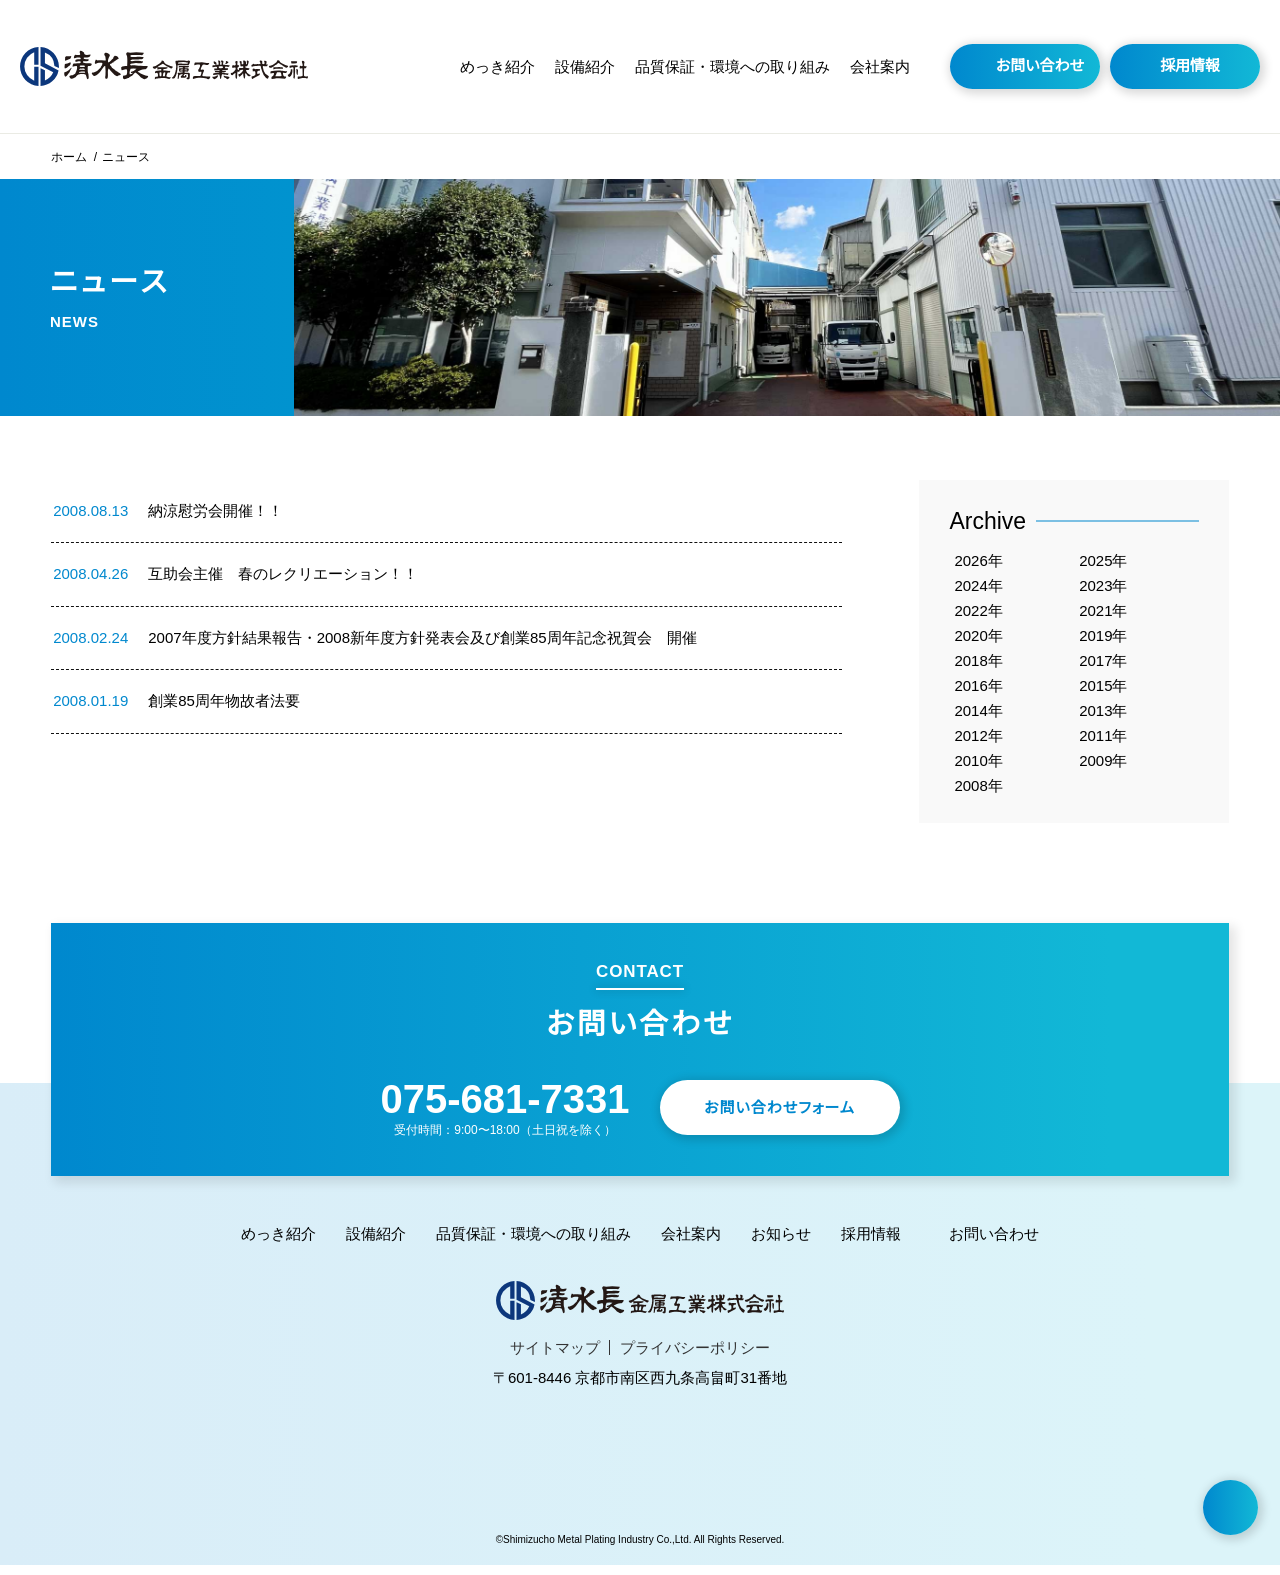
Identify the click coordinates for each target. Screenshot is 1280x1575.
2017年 (1104, 664)
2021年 (1104, 612)
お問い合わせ (1040, 65)
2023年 (1104, 586)
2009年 (1104, 768)
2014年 (979, 716)
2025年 (1104, 560)
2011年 (1104, 742)
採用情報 (1190, 65)
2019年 (1104, 638)
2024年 (979, 586)
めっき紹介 (511, 66)
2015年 (1104, 690)
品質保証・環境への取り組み (738, 66)
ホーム (68, 156)
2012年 (979, 742)
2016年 (979, 690)
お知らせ (775, 1243)
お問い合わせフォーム (794, 1117)
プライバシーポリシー (689, 1357)
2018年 (979, 664)
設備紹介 (596, 66)
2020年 (979, 638)
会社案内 (880, 66)
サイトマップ (561, 1357)
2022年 (979, 612)
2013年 (1104, 716)
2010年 (979, 768)
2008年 (979, 794)
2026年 (979, 560)
